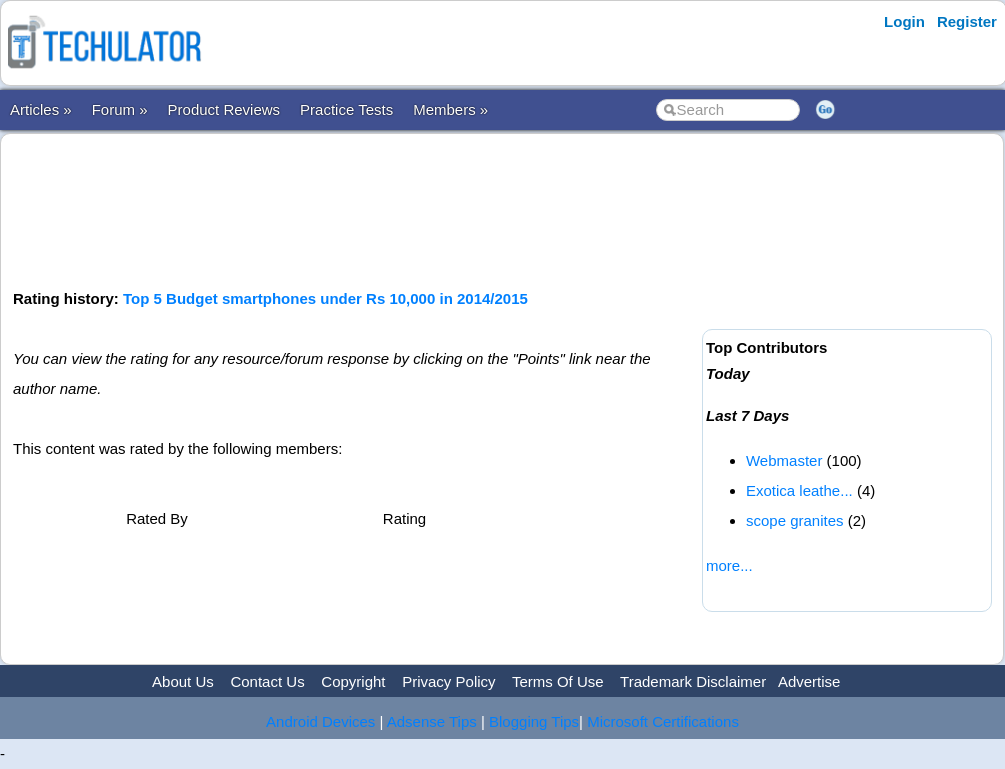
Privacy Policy (448, 681)
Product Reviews (224, 109)
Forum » (120, 109)
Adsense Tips (432, 721)
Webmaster (784, 460)
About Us (183, 681)
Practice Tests (346, 109)
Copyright (353, 681)
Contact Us (267, 681)
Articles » (41, 109)
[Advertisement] (377, 209)
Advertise (809, 681)
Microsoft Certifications (663, 721)
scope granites (795, 520)
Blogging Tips (534, 721)
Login (904, 21)
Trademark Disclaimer (693, 681)
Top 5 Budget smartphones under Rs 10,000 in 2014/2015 (325, 298)
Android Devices (320, 721)
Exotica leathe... (799, 490)
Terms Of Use (558, 681)
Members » (450, 109)
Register (967, 21)
